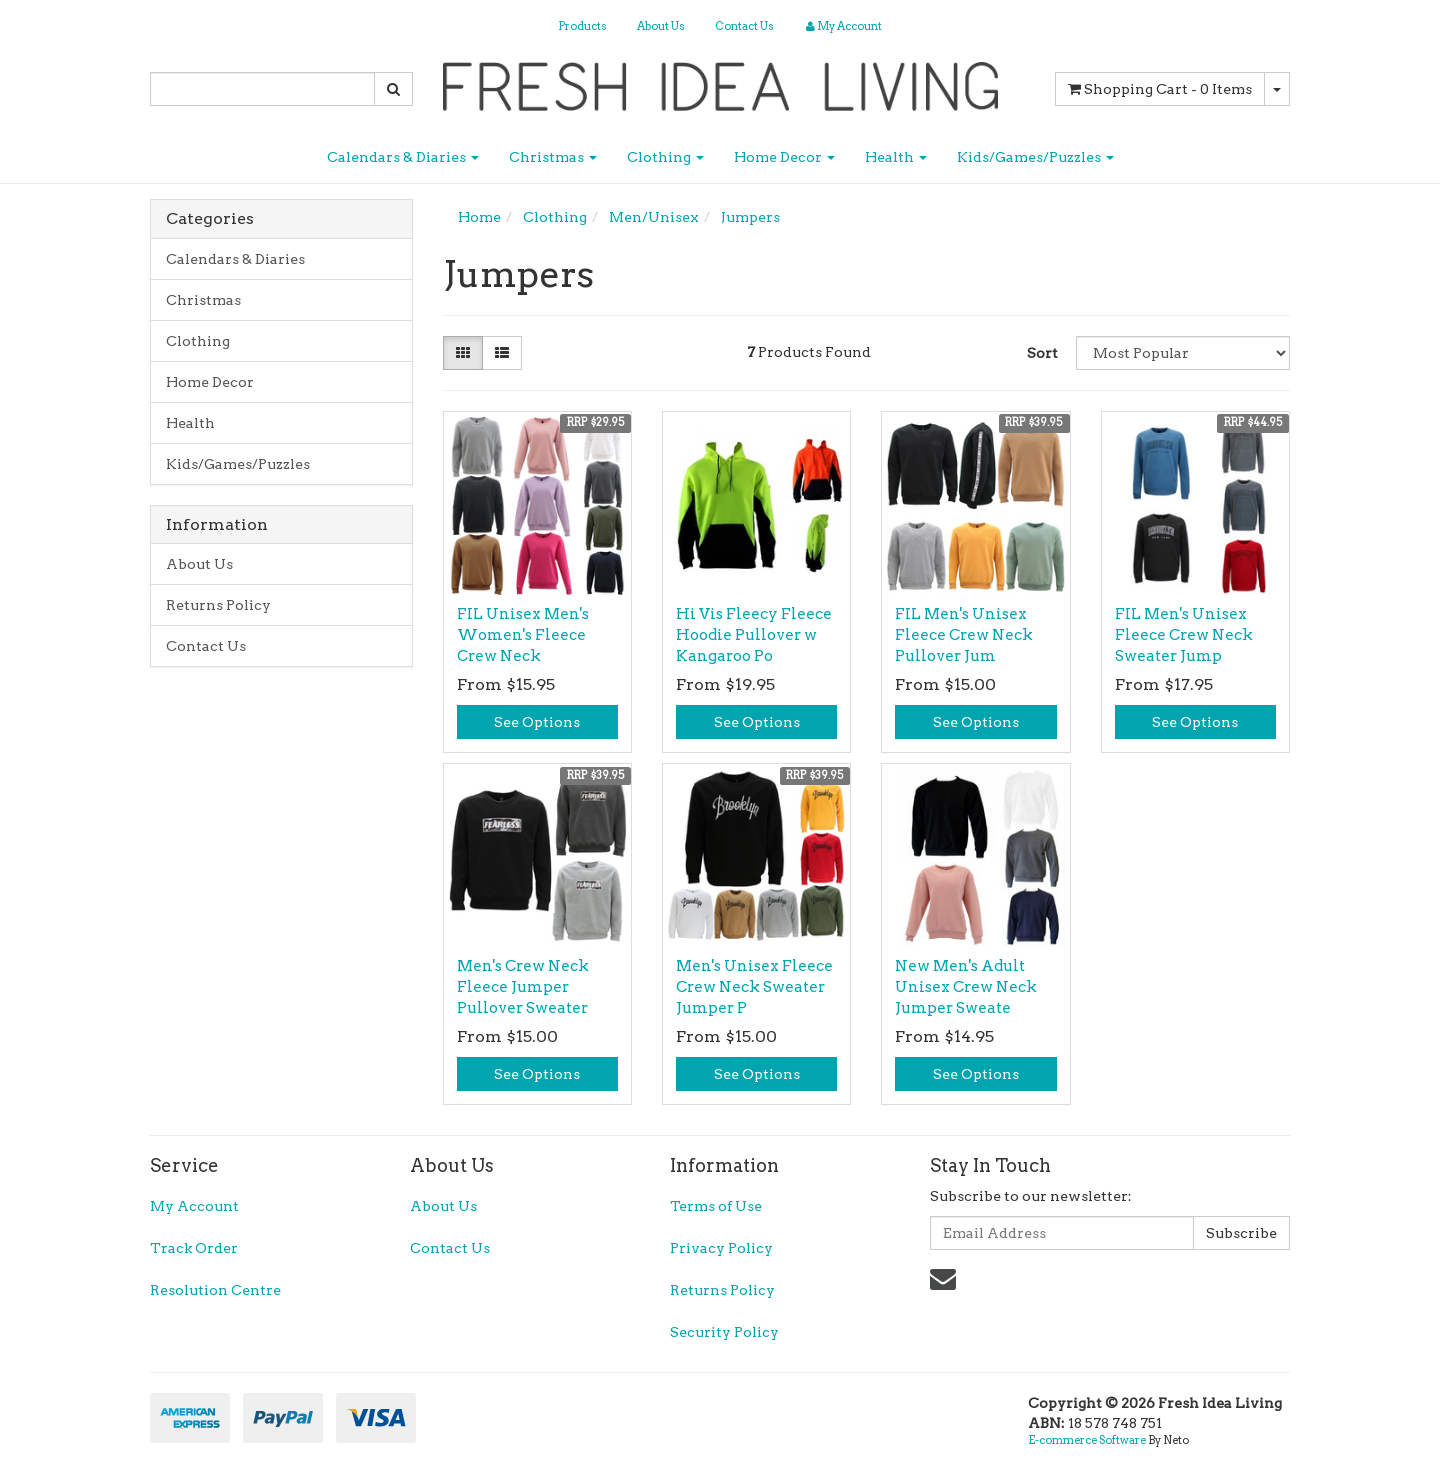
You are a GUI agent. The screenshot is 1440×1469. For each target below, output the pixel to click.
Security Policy (724, 1332)
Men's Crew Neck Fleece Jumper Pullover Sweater (523, 987)
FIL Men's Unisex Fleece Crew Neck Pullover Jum (964, 635)
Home (479, 217)
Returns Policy (218, 605)
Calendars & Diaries (403, 157)
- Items (1160, 89)
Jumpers (750, 217)
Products (582, 26)
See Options (537, 722)
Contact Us (744, 26)
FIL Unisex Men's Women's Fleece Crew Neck (523, 635)
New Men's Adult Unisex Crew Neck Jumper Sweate (966, 987)
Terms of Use (716, 1206)
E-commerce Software (1087, 1440)
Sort (1042, 353)
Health (896, 157)
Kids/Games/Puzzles (1035, 157)
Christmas (553, 157)
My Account (194, 1206)
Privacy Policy (721, 1248)
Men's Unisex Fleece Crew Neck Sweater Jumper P (754, 987)
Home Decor (784, 157)
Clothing (665, 157)
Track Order (194, 1248)
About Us (661, 26)
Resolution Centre (215, 1290)
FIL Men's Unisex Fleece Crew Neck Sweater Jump (1184, 635)
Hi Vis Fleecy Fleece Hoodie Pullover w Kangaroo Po (754, 635)
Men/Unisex (654, 217)
